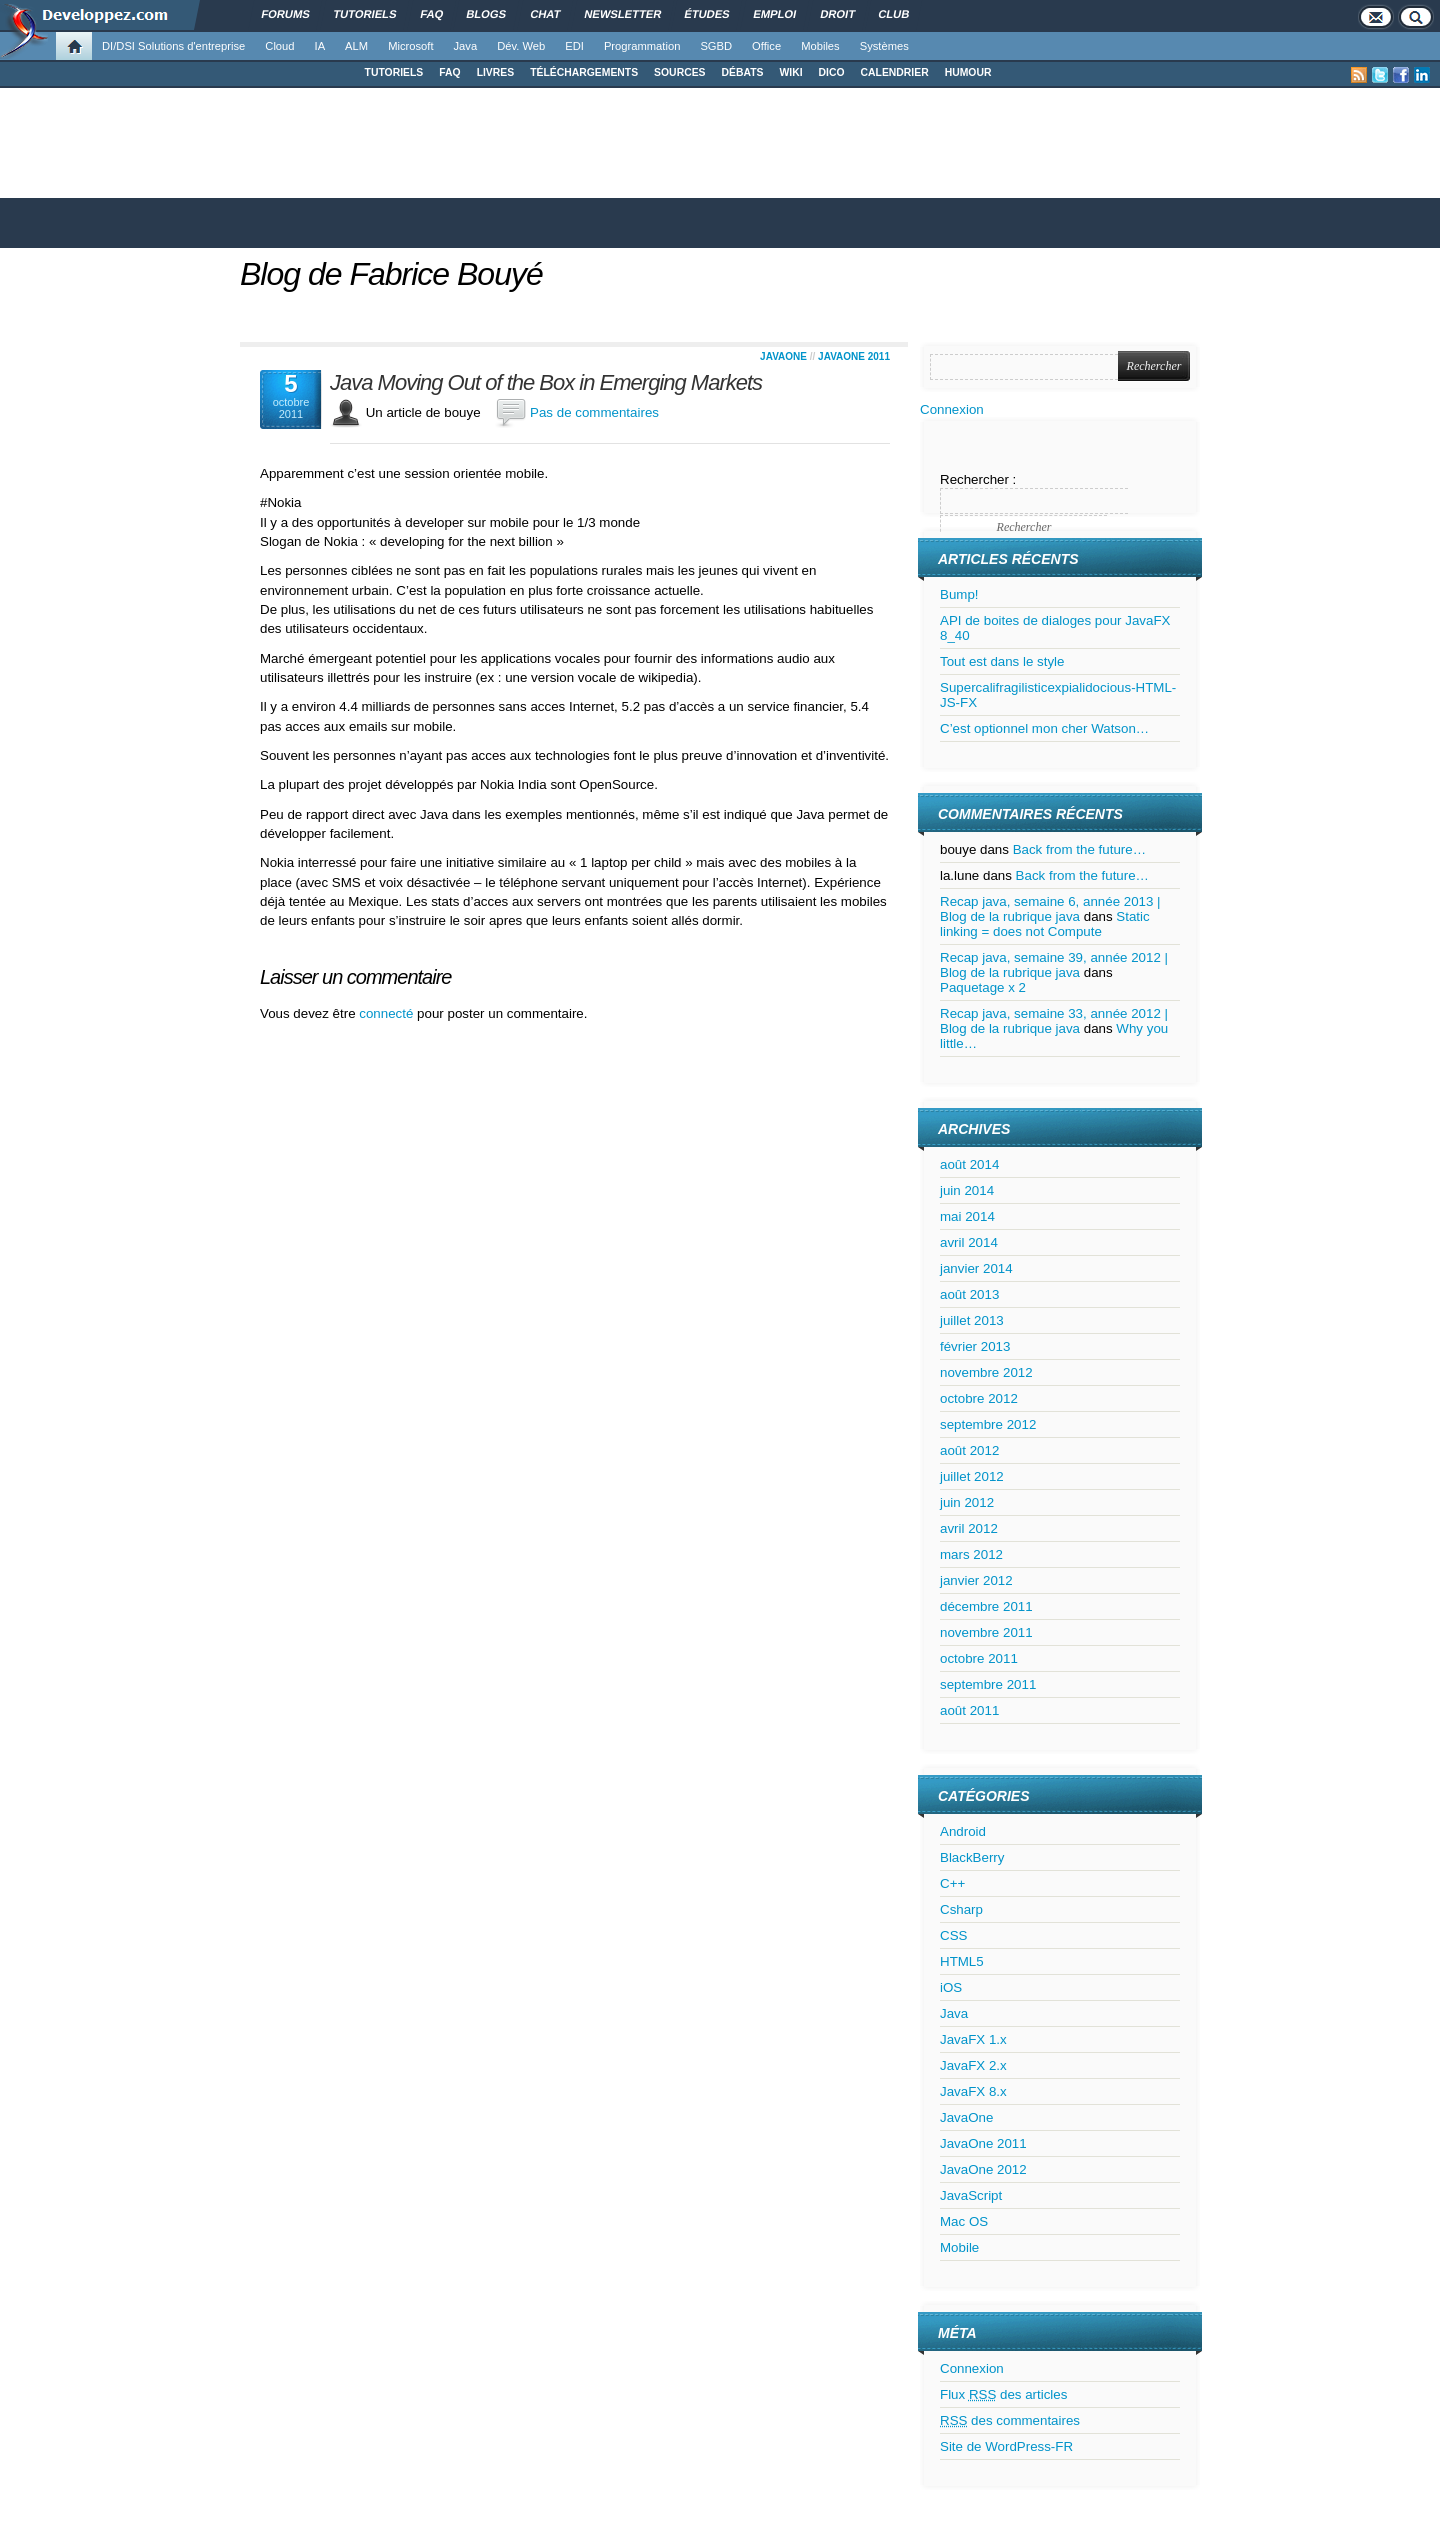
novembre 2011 (986, 1632)
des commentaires (1010, 2420)
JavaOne (783, 356)
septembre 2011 (988, 1684)
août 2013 (969, 1294)
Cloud (279, 46)
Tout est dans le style (1002, 661)
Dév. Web (521, 46)
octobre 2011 (979, 1658)
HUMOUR (968, 72)
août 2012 (969, 1450)
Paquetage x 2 (983, 987)
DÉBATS (743, 72)
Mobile (959, 2247)
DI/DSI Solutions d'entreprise (173, 46)
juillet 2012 (972, 1476)
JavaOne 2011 (854, 356)
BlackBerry (972, 1857)
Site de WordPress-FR (1006, 2446)
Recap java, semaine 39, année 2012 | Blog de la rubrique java (1054, 965)
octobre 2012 (979, 1398)
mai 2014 (967, 1216)
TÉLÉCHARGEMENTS (584, 72)
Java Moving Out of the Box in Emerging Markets (546, 383)
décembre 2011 (986, 1606)
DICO (832, 72)
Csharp (961, 1909)
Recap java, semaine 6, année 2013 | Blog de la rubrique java (1050, 909)
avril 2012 (969, 1528)
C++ (952, 1883)
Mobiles (820, 46)
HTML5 (962, 1961)
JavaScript (971, 2195)
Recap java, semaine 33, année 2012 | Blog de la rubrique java (1054, 1021)
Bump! (959, 594)
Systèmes (884, 46)
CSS (953, 1935)
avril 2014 (969, 1242)
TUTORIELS (394, 72)
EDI (574, 46)
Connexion (952, 409)
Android (963, 1831)
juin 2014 (967, 1190)
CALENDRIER (895, 72)
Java (466, 46)
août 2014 (969, 1164)
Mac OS (964, 2221)
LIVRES (496, 72)
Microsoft (410, 46)
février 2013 (975, 1346)
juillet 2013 (972, 1320)
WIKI (790, 72)
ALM (356, 46)
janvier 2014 (976, 1268)
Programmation (642, 46)
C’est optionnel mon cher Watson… (1044, 728)
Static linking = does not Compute (1045, 924)
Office (766, 46)
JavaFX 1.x (973, 2039)
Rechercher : (978, 479)
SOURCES (679, 72)
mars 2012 (971, 1554)
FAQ (449, 72)
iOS (951, 1987)
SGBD (716, 46)
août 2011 (969, 1710)
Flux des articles (1003, 2394)
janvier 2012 (976, 1580)
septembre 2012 (988, 1424)
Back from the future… (1079, 849)
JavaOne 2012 (983, 2169)
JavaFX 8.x (973, 2091)
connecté (388, 1013)
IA (320, 46)
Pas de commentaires (594, 412)
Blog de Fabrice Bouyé (391, 274)
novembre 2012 (986, 1372)
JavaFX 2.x (973, 2065)
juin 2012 (967, 1502)
